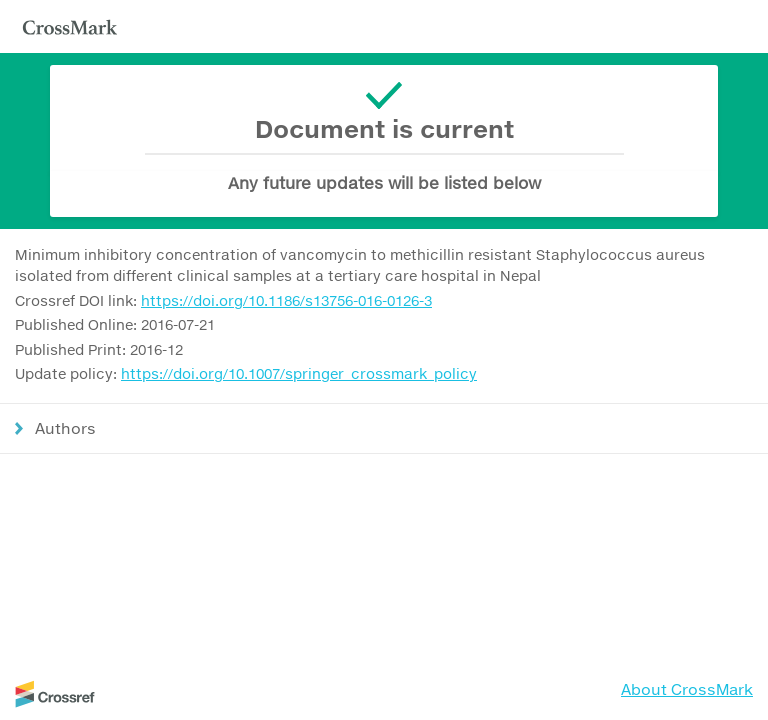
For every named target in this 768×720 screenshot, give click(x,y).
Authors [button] (65, 428)
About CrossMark (687, 689)
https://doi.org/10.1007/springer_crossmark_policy (299, 373)
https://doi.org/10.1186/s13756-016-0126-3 (286, 300)
